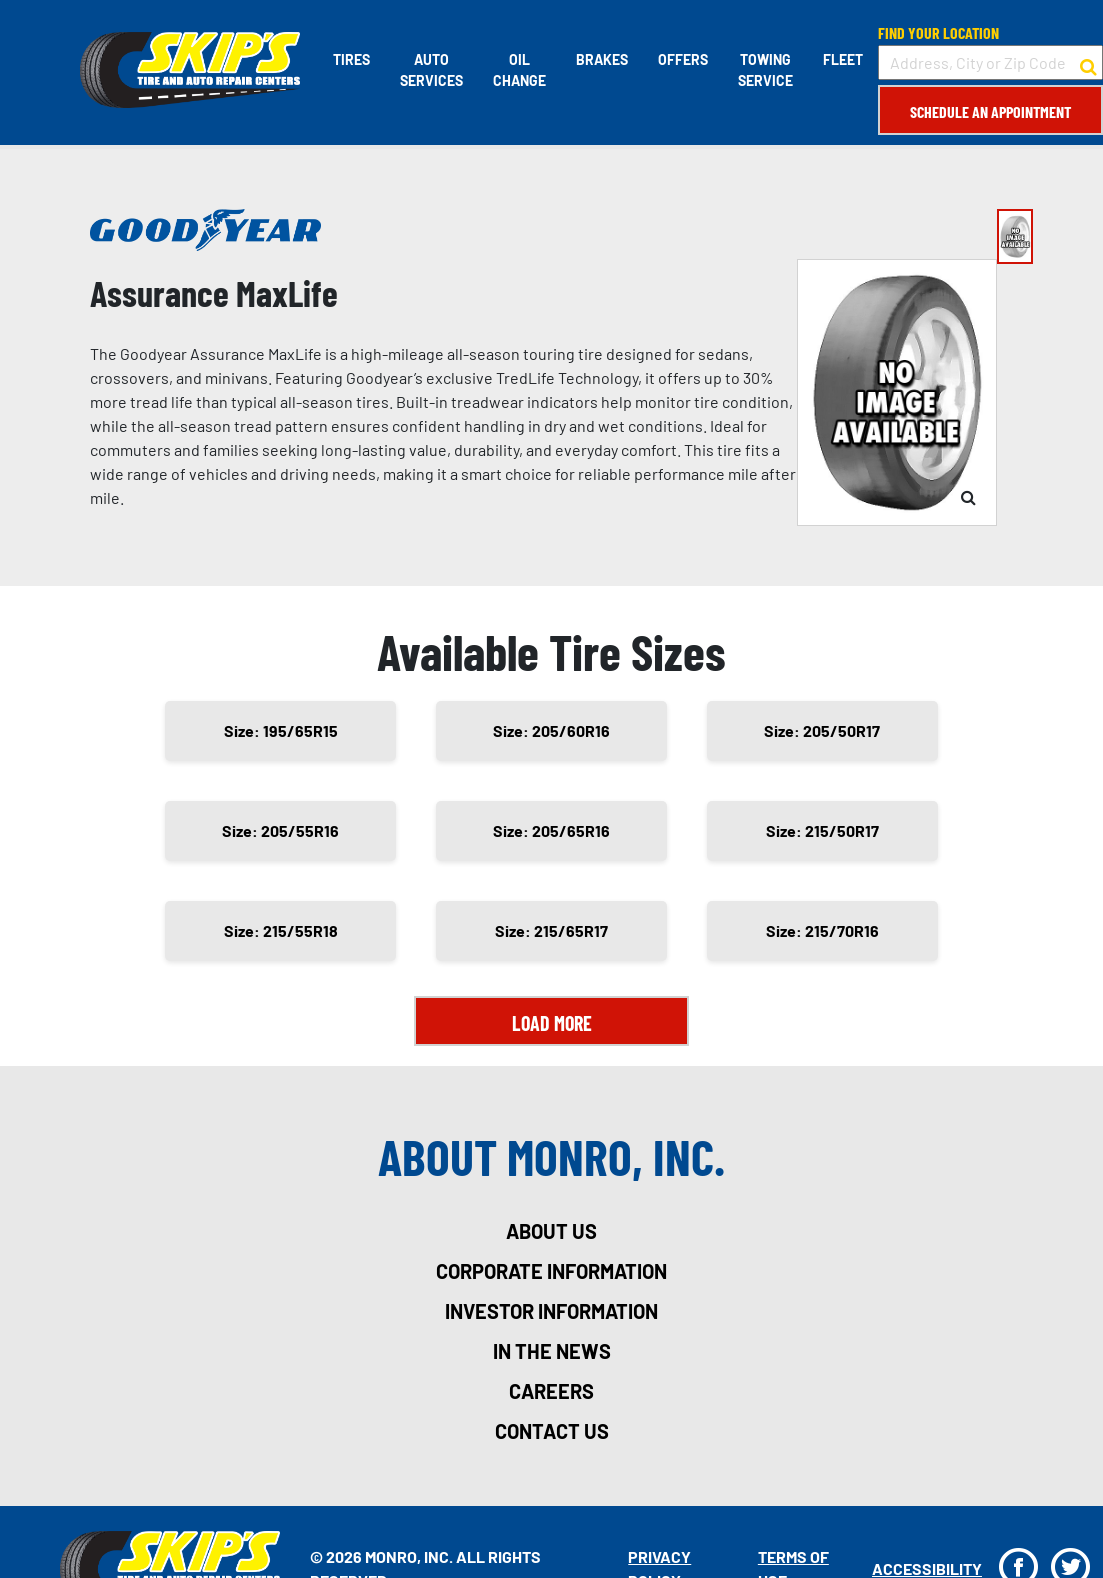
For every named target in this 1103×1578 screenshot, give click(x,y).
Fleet (843, 59)
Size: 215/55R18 (281, 930)
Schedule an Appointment (990, 111)
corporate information (551, 1271)
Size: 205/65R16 (551, 830)
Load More (552, 1023)
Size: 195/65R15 (281, 730)
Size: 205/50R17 (822, 730)
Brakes (602, 59)
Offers (683, 59)
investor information (551, 1311)
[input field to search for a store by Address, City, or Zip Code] (990, 62)
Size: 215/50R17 (822, 830)
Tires (351, 59)
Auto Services (431, 70)
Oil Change (519, 70)
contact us (552, 1431)
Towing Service (765, 70)
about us (551, 1231)
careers (551, 1391)
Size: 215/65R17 (551, 930)
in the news (552, 1351)
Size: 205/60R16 (551, 730)
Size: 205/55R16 (280, 830)
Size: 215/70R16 (822, 930)
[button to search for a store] (1088, 63)
